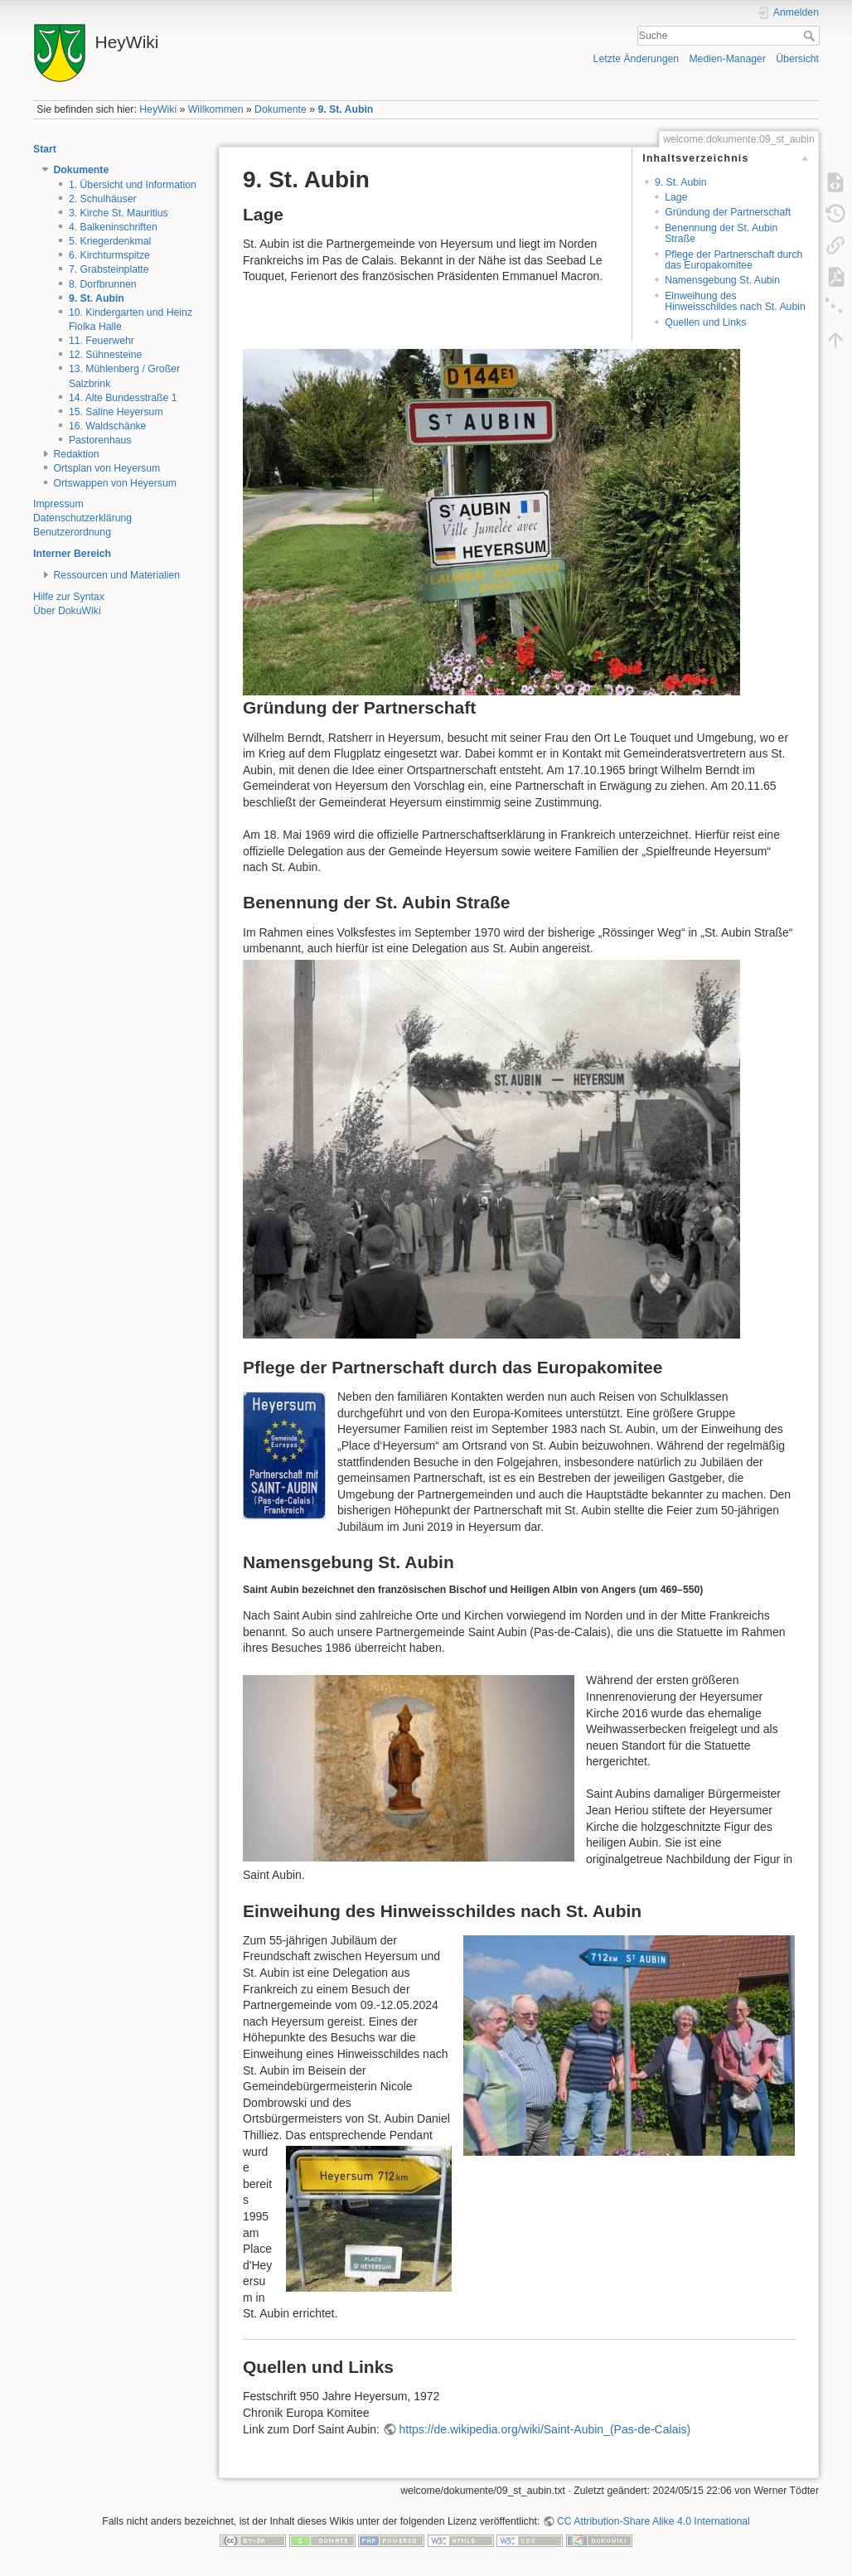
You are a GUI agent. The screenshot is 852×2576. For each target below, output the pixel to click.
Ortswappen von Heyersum (115, 483)
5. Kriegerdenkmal (110, 241)
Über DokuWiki (67, 611)
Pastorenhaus (100, 440)
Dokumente (280, 109)
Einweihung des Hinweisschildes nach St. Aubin (735, 301)
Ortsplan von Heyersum (107, 468)
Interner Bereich (72, 553)
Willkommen (216, 109)
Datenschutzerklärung (82, 518)
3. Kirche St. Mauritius (118, 213)
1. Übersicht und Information (132, 185)
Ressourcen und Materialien (117, 575)
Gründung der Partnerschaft (728, 212)
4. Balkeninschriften (113, 227)
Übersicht (797, 59)
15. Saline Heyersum (116, 412)
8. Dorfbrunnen (103, 284)
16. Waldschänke (108, 426)
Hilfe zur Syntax (68, 597)
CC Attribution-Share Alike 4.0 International (653, 2521)
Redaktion (76, 454)
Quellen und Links (705, 322)
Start (44, 149)
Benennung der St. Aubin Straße (721, 233)
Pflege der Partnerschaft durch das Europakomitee (733, 260)
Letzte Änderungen (636, 59)
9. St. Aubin (345, 109)
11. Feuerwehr (101, 340)
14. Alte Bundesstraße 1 (123, 398)
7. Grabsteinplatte (109, 269)
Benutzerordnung (72, 532)
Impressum (58, 504)
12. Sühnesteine (106, 355)
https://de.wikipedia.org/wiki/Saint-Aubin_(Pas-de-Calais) (544, 2429)
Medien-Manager (727, 59)
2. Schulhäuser (103, 199)
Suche (811, 35)
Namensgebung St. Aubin (722, 280)
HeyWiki (158, 109)
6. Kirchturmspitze (109, 255)
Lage (676, 197)
